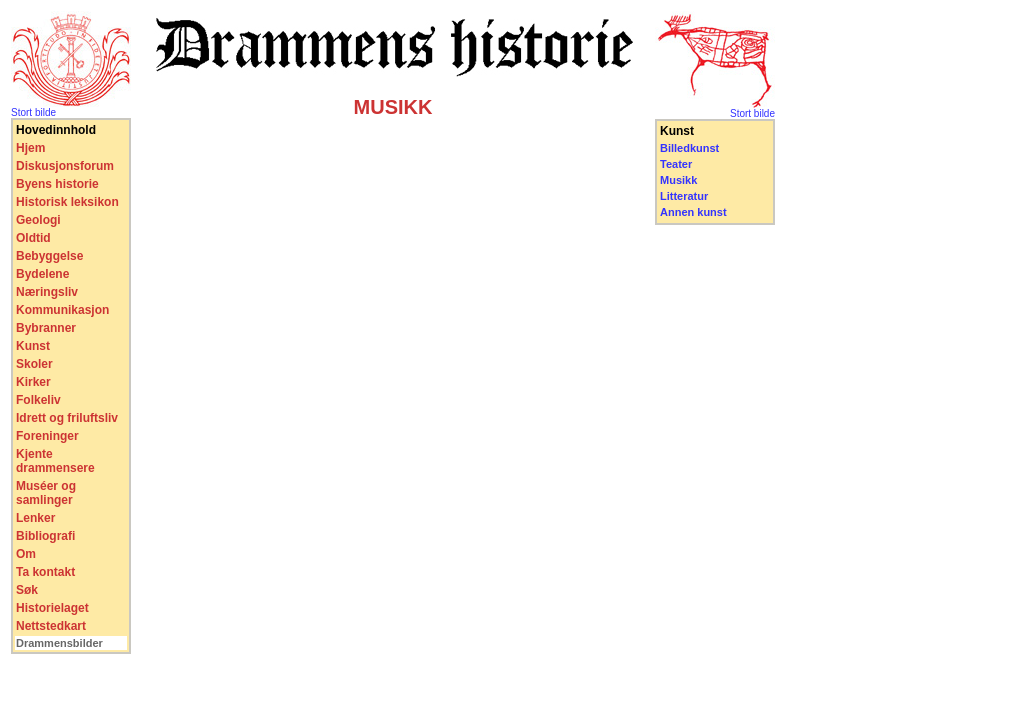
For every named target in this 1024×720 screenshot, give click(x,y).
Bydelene (42, 274)
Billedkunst (689, 148)
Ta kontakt (45, 572)
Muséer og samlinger (46, 493)
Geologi (38, 220)
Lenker (35, 518)
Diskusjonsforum (65, 166)
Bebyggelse (49, 256)
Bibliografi (45, 536)
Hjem (30, 148)
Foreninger (47, 436)
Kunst (33, 346)
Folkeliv (38, 400)
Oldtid (33, 238)
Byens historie (57, 184)
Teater (676, 164)
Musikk (678, 180)
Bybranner (46, 328)
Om (26, 554)
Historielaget (52, 608)
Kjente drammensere (55, 461)
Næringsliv (47, 292)
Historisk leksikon (67, 202)
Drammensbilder (59, 643)
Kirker (33, 382)
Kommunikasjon (62, 310)
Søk (27, 590)
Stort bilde (33, 112)
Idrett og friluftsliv (67, 418)
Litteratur (684, 196)
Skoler (34, 364)
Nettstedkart (51, 626)
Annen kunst (693, 212)
